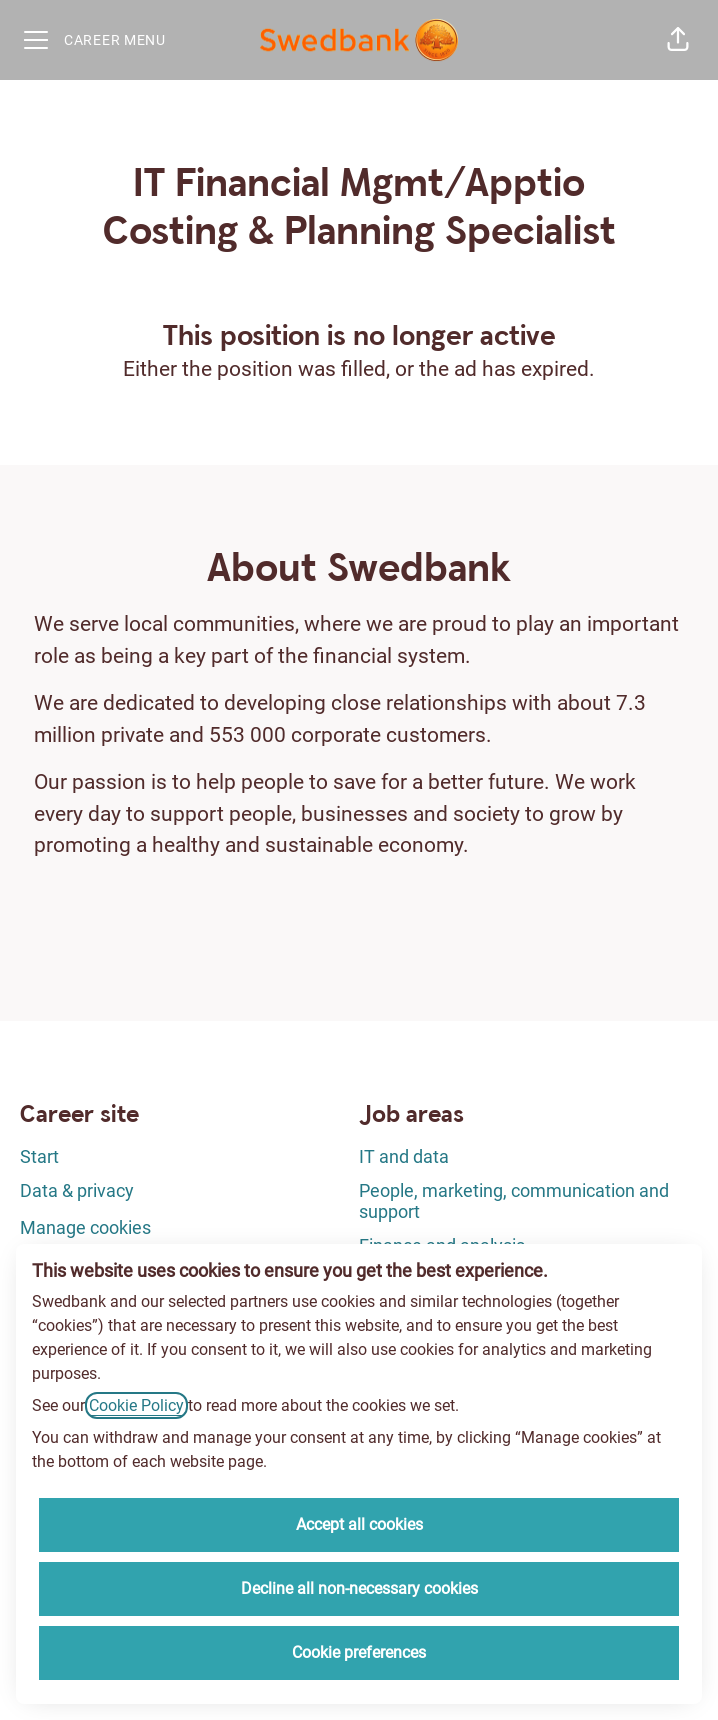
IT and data (404, 1156)
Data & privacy (77, 1190)
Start (39, 1156)
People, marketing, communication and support (514, 1201)
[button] (678, 40)
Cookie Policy (136, 1405)
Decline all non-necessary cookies (359, 1588)
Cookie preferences (359, 1652)
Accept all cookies (359, 1524)
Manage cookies (85, 1227)
